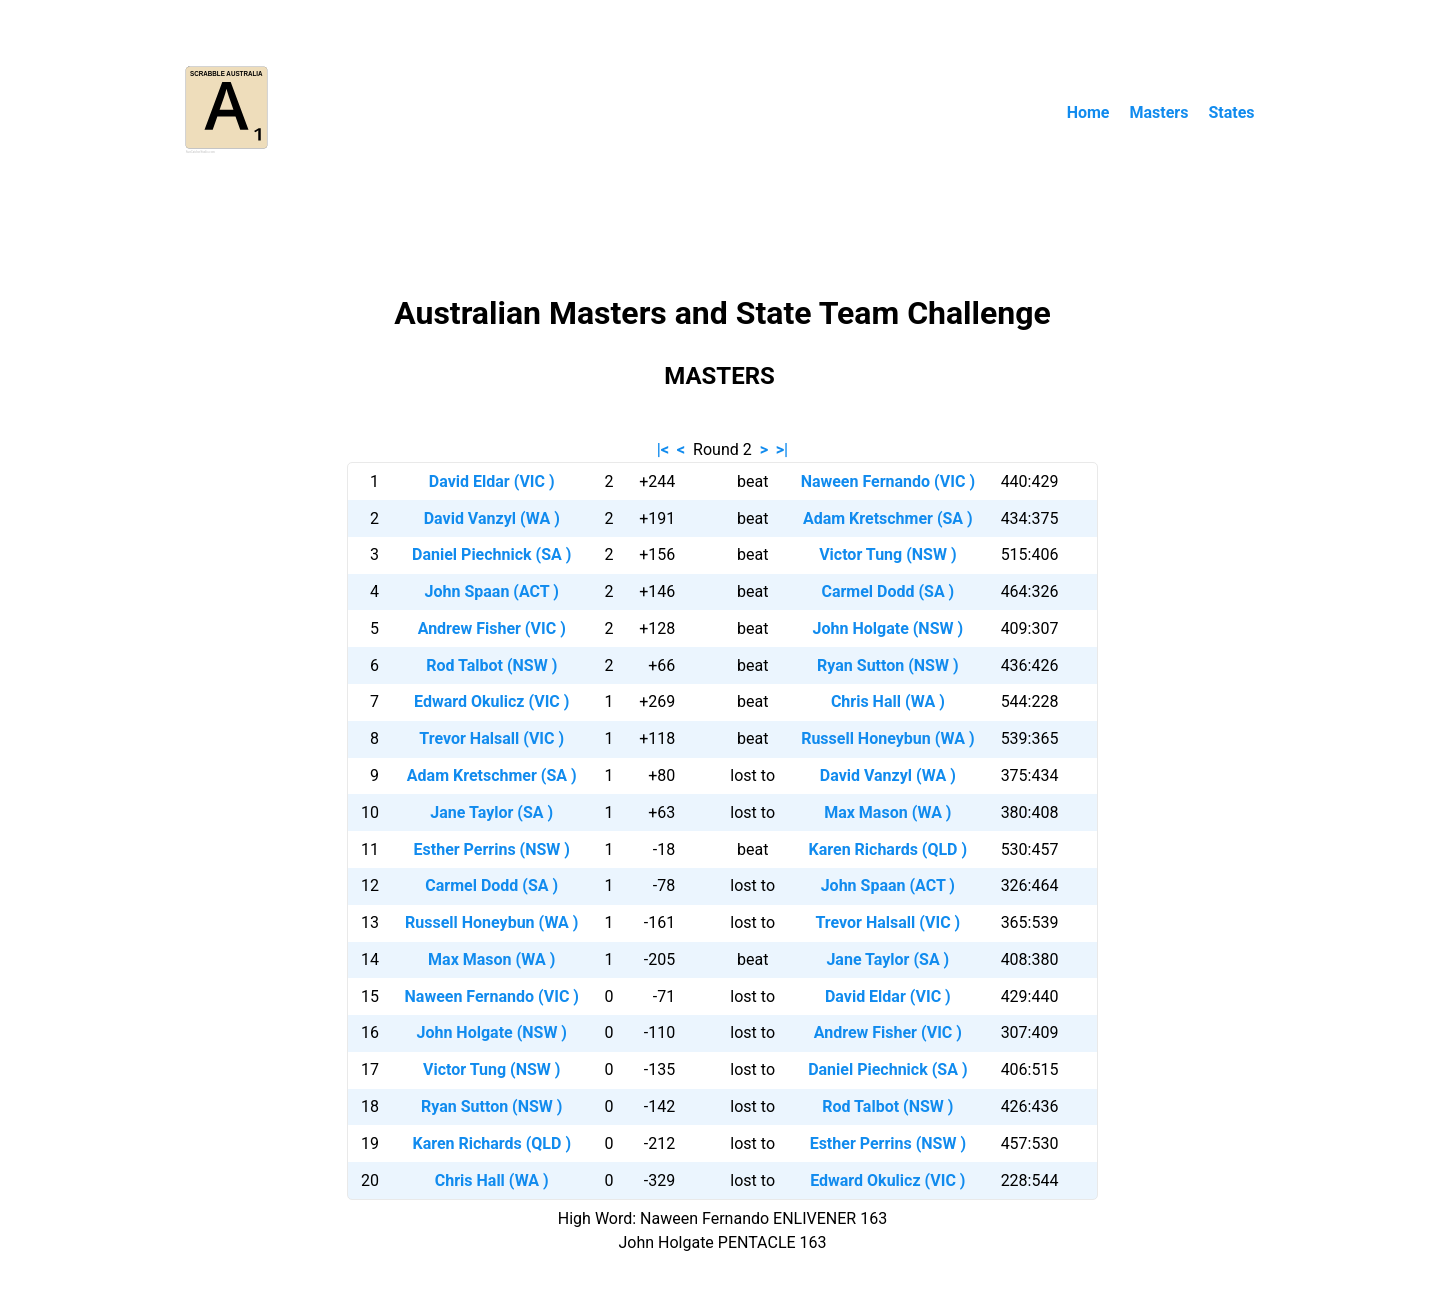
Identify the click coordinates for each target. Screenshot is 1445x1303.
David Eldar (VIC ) (492, 481)
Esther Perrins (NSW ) (492, 849)
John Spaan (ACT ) (492, 591)
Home (1088, 112)
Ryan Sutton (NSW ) (887, 665)
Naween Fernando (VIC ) (888, 481)
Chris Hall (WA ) (888, 701)
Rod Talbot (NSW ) (491, 665)
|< (663, 449)
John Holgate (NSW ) (888, 628)
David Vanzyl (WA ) (492, 518)
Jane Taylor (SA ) (491, 812)
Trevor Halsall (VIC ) (491, 738)
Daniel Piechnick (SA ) (491, 554)
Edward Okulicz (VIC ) (491, 701)
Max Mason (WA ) (887, 812)
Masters (1158, 112)
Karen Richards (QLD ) (888, 849)
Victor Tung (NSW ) (887, 554)
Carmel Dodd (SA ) (887, 591)
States (1231, 112)
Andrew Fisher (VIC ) (492, 628)
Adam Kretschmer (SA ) (888, 518)
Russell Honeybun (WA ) (887, 738)
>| (782, 449)
